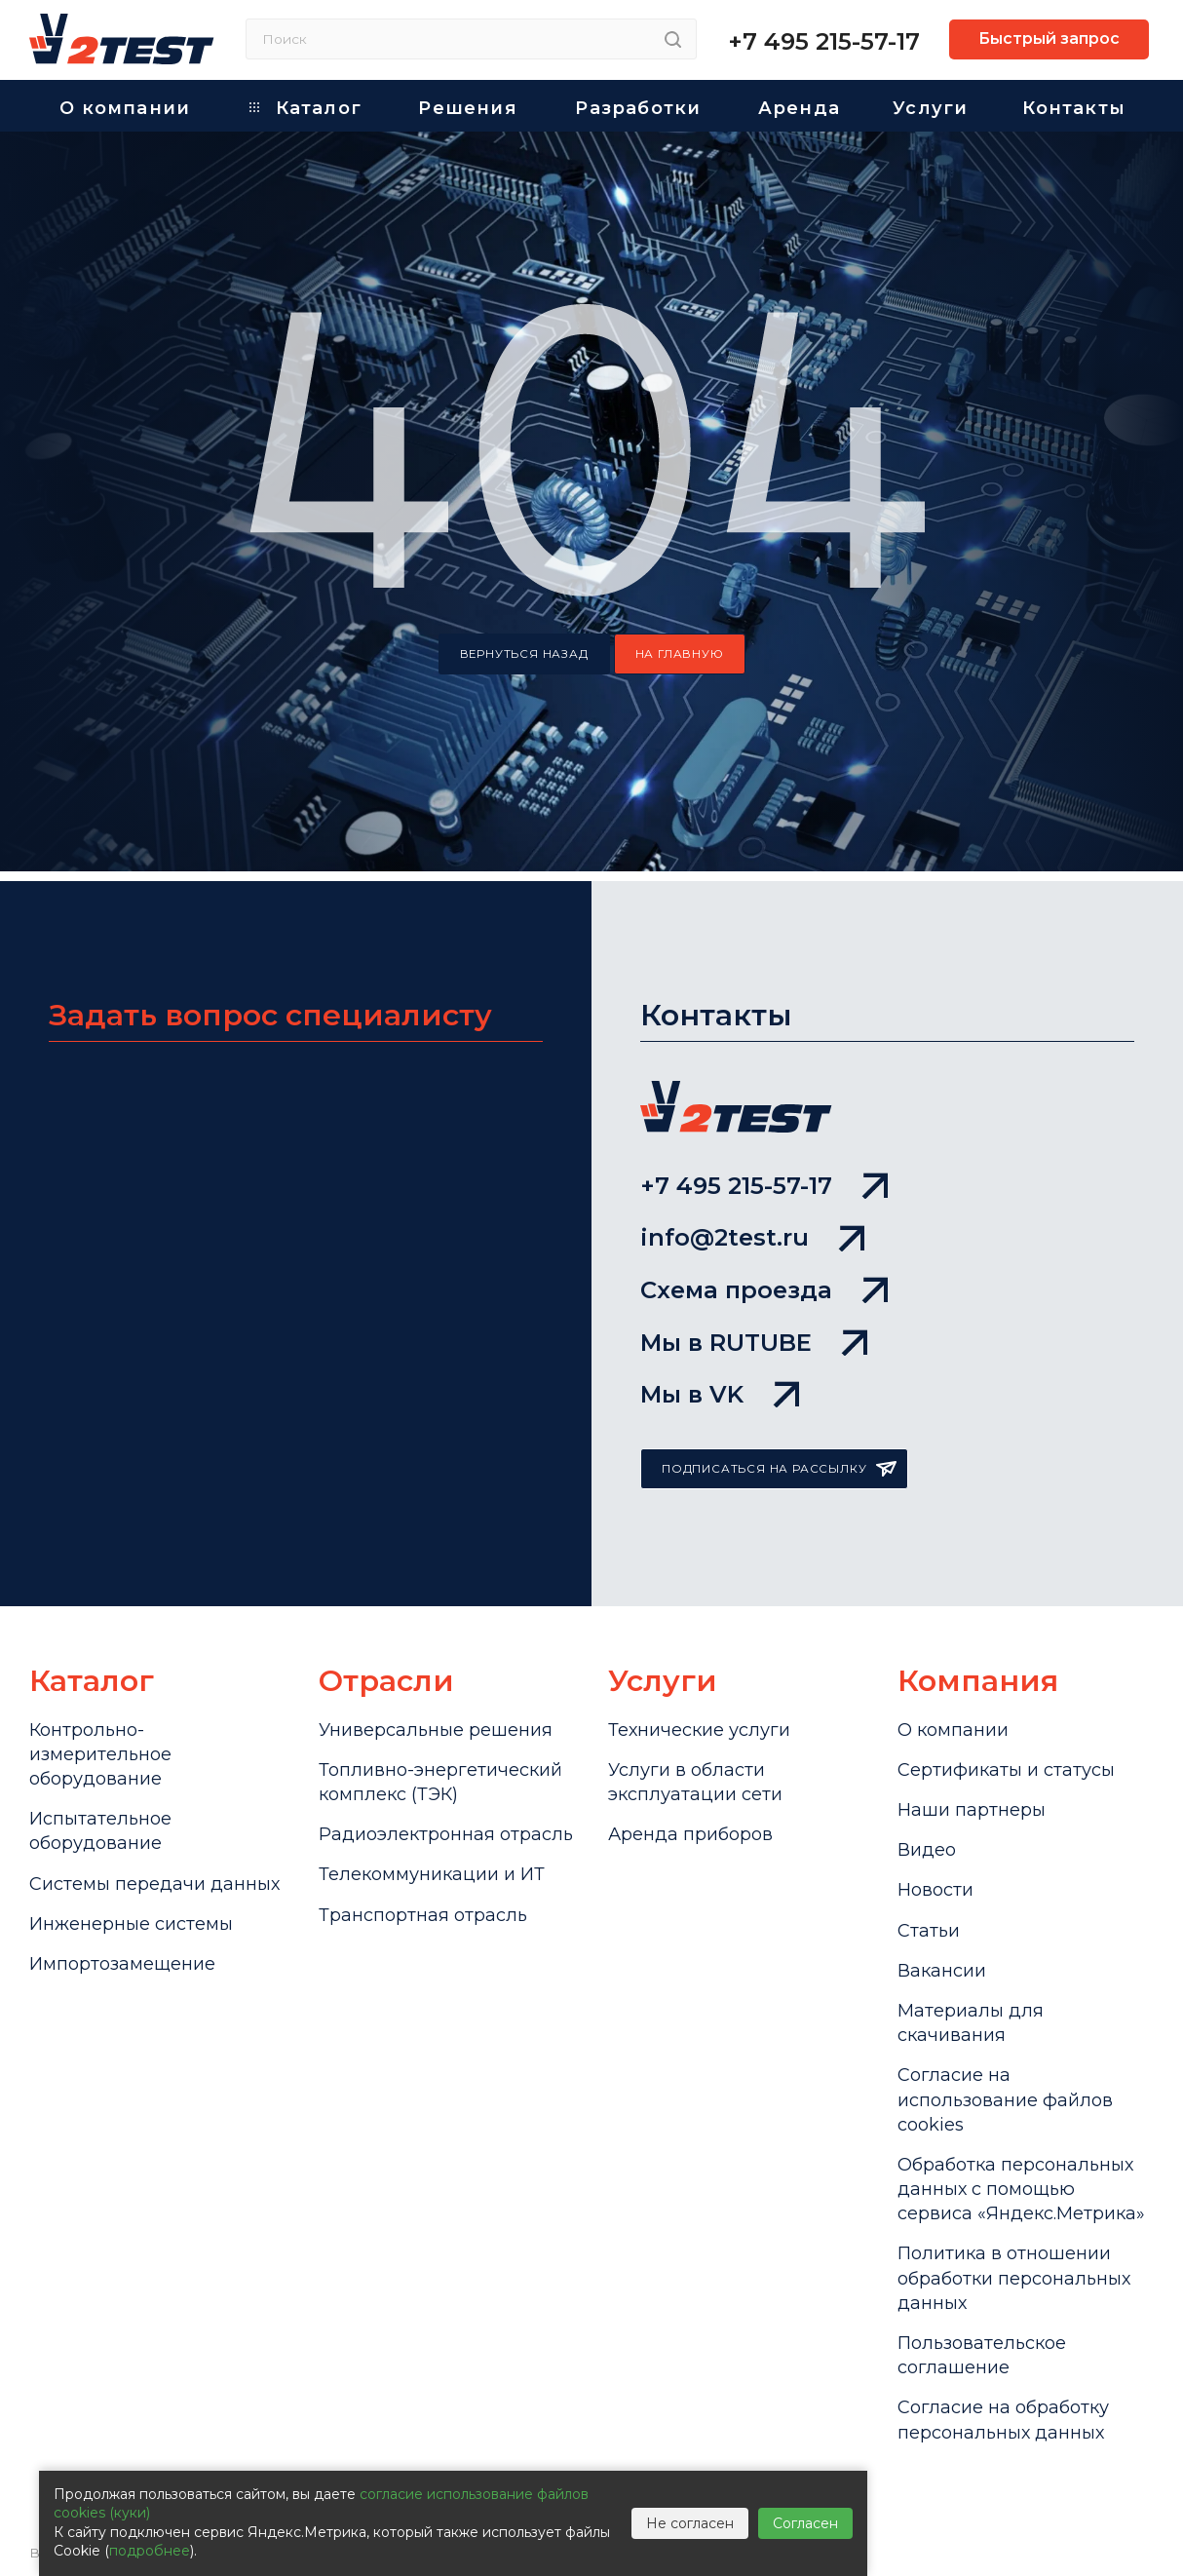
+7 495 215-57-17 (824, 41)
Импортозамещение (122, 1964)
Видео (926, 1850)
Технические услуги (699, 1730)
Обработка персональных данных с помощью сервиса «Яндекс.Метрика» (1021, 2189)
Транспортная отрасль (423, 1915)
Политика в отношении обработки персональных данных (1013, 2278)
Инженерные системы (131, 1924)
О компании (953, 1730)
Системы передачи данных (154, 1884)
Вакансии (941, 1970)
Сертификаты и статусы (1006, 1770)
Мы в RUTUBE (753, 1342)
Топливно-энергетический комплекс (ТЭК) (440, 1782)
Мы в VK (719, 1394)
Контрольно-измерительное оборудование (100, 1754)
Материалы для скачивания (970, 2023)
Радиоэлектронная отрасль (446, 1834)
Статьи (928, 1931)
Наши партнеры (971, 1810)
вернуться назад (524, 654)
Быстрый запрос (1049, 38)
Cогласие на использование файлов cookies (1005, 2099)
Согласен (805, 2523)
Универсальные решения (436, 1730)
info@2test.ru (752, 1237)
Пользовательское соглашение (981, 2355)
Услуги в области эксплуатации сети (695, 1782)
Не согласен (690, 2523)
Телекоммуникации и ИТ (432, 1874)
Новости (935, 1890)
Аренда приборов (690, 1834)
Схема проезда (764, 1290)
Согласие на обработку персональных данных (1003, 2419)
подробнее (149, 2550)
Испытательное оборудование (100, 1831)
